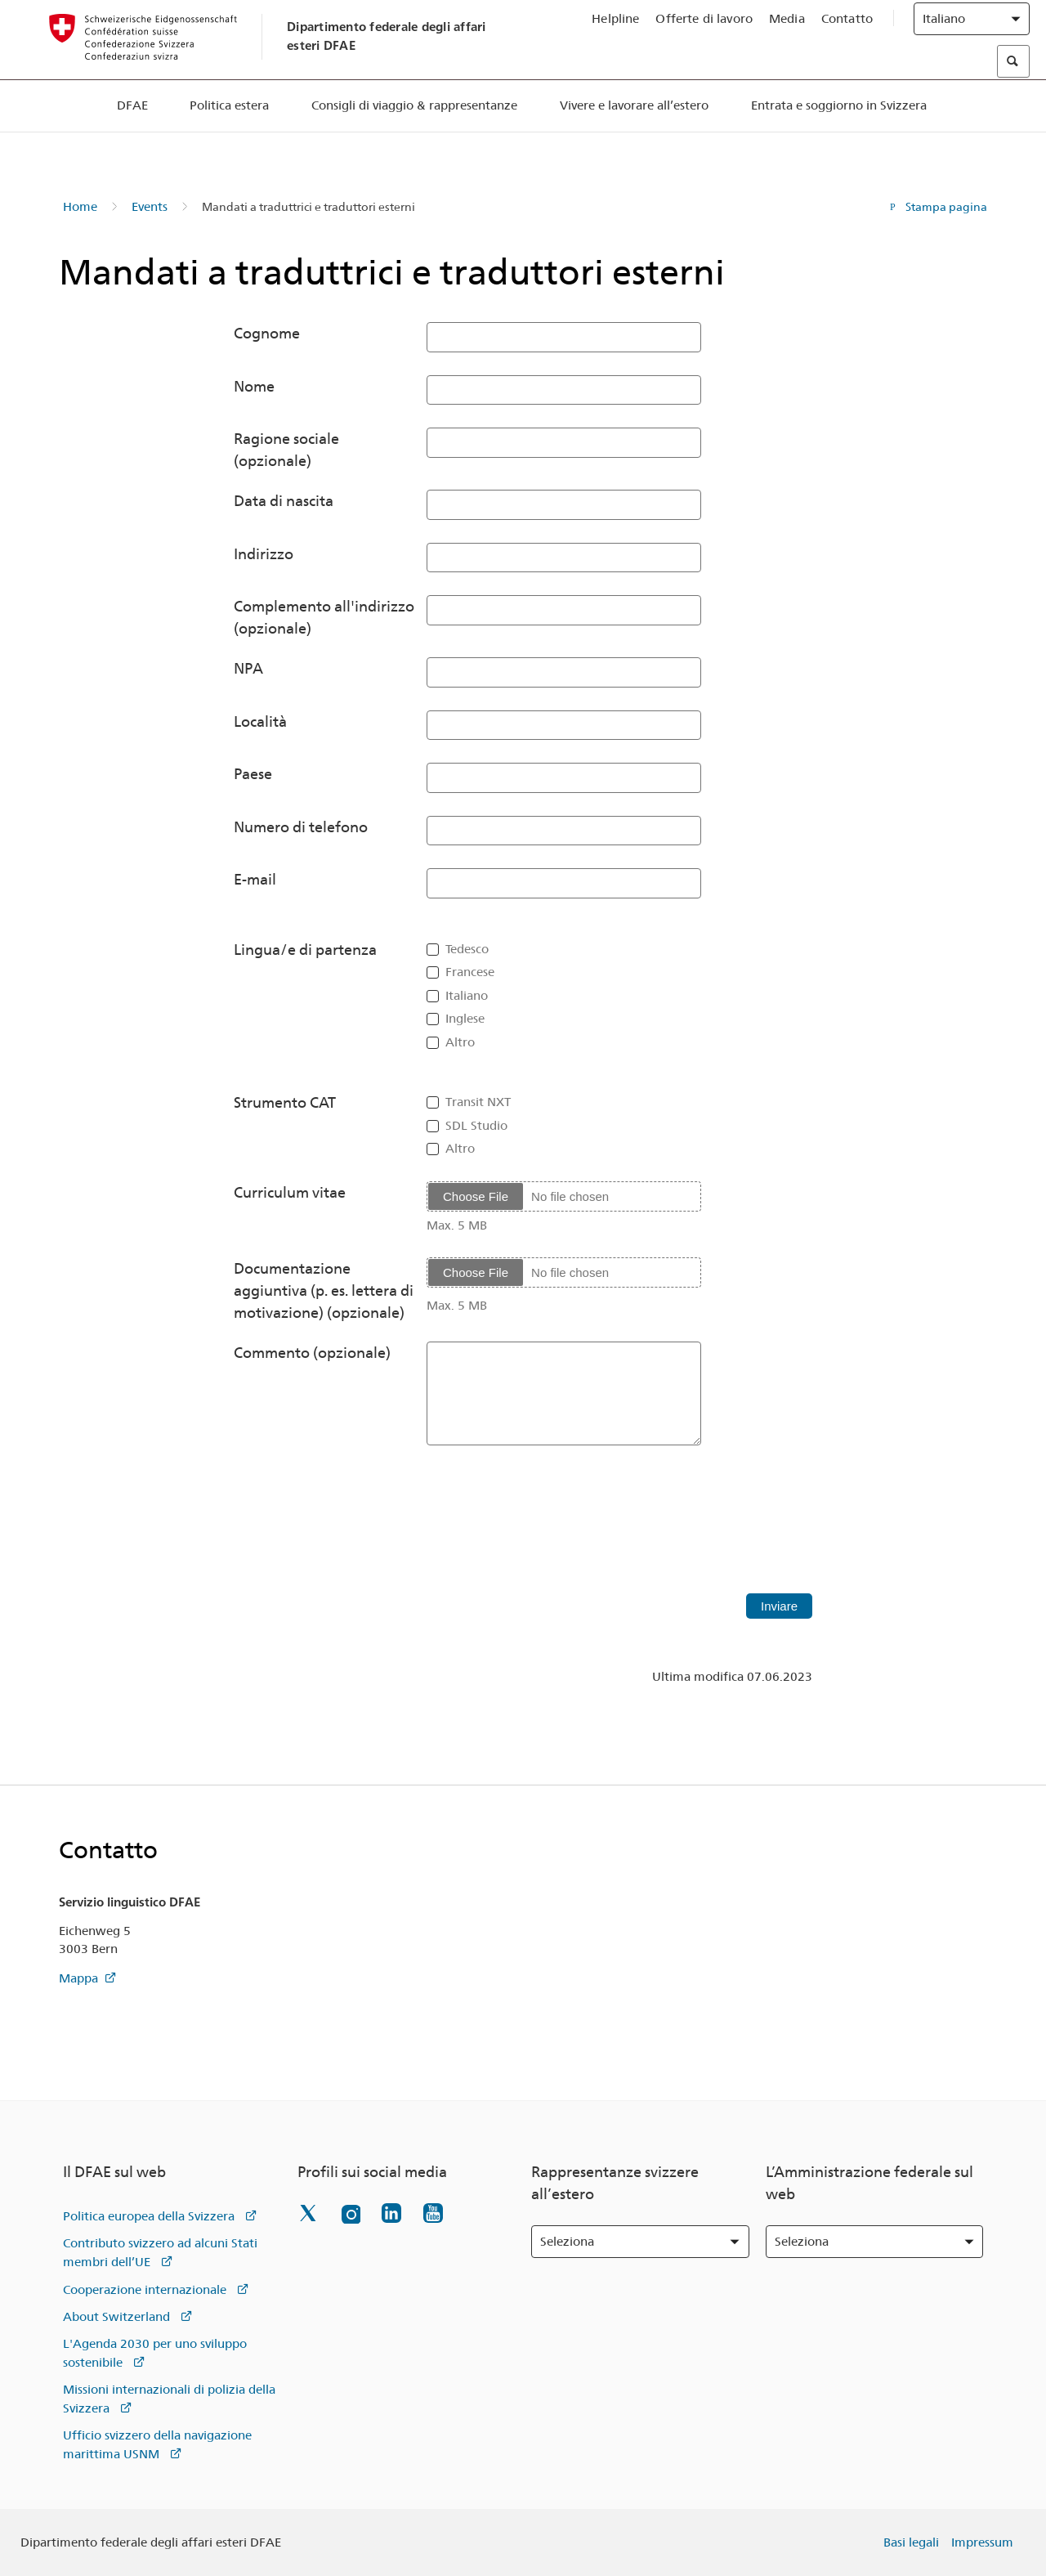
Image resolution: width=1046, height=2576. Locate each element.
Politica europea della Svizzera (149, 2216)
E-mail (255, 879)
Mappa (78, 1978)
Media (787, 33)
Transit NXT (478, 1102)
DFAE (132, 138)
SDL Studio (476, 1125)
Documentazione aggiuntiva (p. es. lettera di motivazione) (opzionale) (323, 1290)
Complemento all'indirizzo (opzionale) (324, 617)
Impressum (982, 2542)
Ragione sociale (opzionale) (286, 449)
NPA (248, 668)
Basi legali (911, 2542)
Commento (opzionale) (312, 1352)
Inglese (465, 1018)
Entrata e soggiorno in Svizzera (839, 138)
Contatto (847, 33)
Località (260, 721)
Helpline (615, 33)
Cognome (267, 333)
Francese (469, 972)
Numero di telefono (301, 827)
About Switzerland (116, 2316)
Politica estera (229, 138)
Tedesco (467, 949)
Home (80, 206)
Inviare (779, 1606)
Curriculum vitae (290, 1192)
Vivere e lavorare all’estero (634, 138)
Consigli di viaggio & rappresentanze (414, 138)
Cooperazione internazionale (144, 2290)
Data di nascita (283, 500)
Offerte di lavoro (704, 33)
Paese (253, 773)
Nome (254, 386)
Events (150, 206)
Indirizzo (263, 553)
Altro (460, 1042)
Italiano (466, 995)
